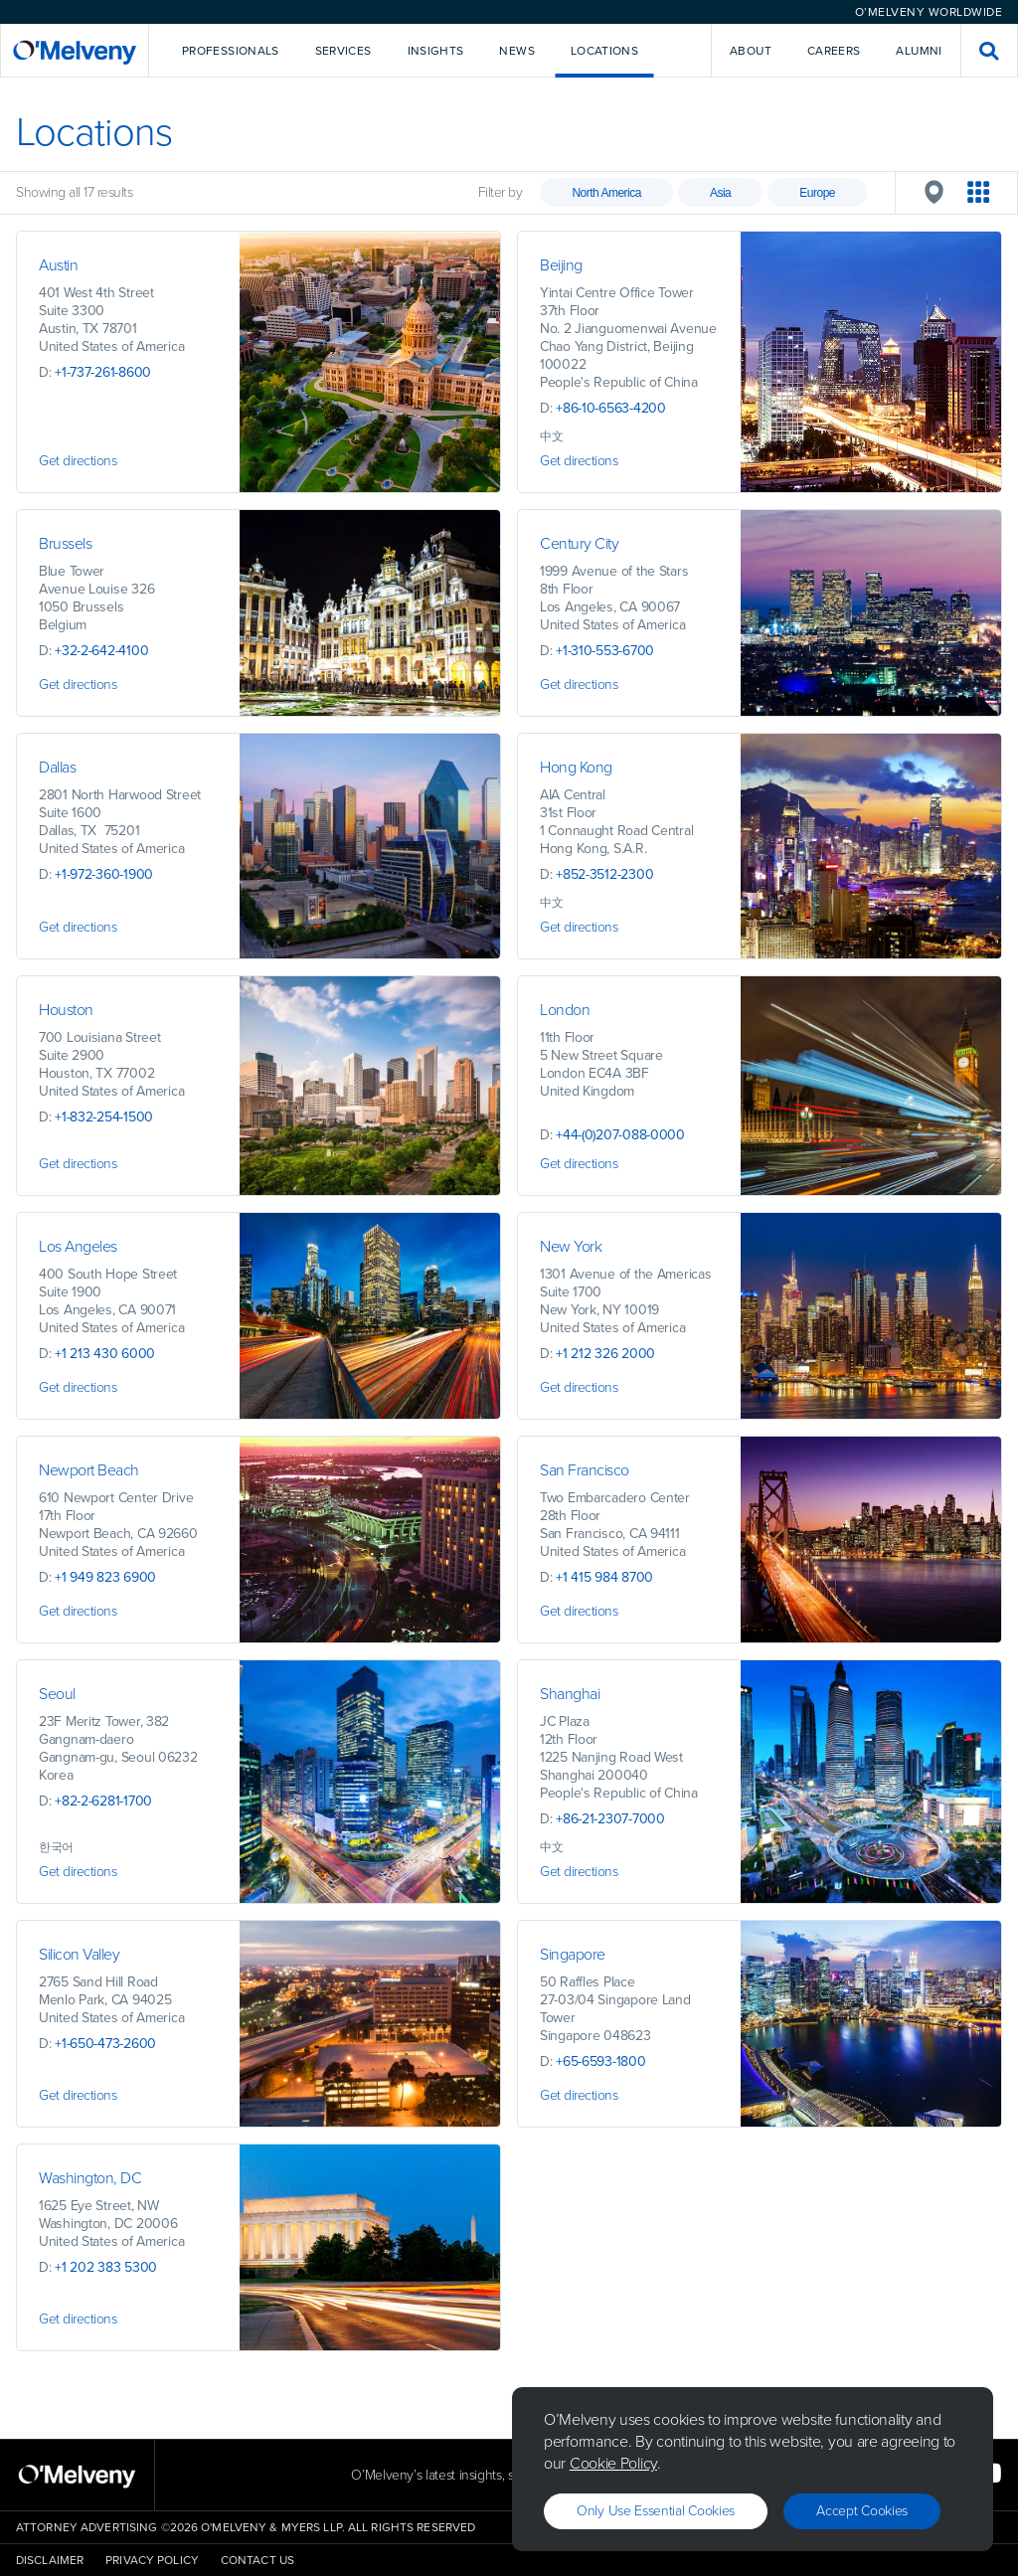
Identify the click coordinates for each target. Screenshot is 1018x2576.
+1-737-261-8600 (103, 372)
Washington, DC (92, 2177)
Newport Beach (89, 1470)
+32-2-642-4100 (101, 650)
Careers (834, 51)
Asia (720, 193)
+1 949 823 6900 (105, 1577)
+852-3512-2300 (604, 874)
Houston (66, 1009)
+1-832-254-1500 (104, 1117)
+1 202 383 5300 (106, 2267)
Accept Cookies (862, 2510)
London (565, 1009)
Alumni (918, 51)
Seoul (57, 1693)
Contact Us (257, 2560)
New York (570, 1246)
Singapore (572, 1954)
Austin (58, 265)
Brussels (65, 543)
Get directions (77, 461)
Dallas (57, 767)
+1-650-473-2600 (105, 2043)
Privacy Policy (152, 2560)
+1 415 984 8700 (604, 1577)
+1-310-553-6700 (605, 650)
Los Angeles (78, 1246)
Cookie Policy (613, 2463)
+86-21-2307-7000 (610, 1818)
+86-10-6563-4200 (611, 408)
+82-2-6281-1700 (103, 1801)
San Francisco (584, 1470)
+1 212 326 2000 (605, 1353)
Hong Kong (576, 767)
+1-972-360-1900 (104, 874)
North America (606, 193)
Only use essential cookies (656, 2510)
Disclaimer (50, 2560)
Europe (817, 193)
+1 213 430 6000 (105, 1353)
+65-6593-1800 (600, 2061)
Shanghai (569, 1693)
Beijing (561, 265)
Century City (579, 543)
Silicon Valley (79, 1954)
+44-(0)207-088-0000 (620, 1134)
